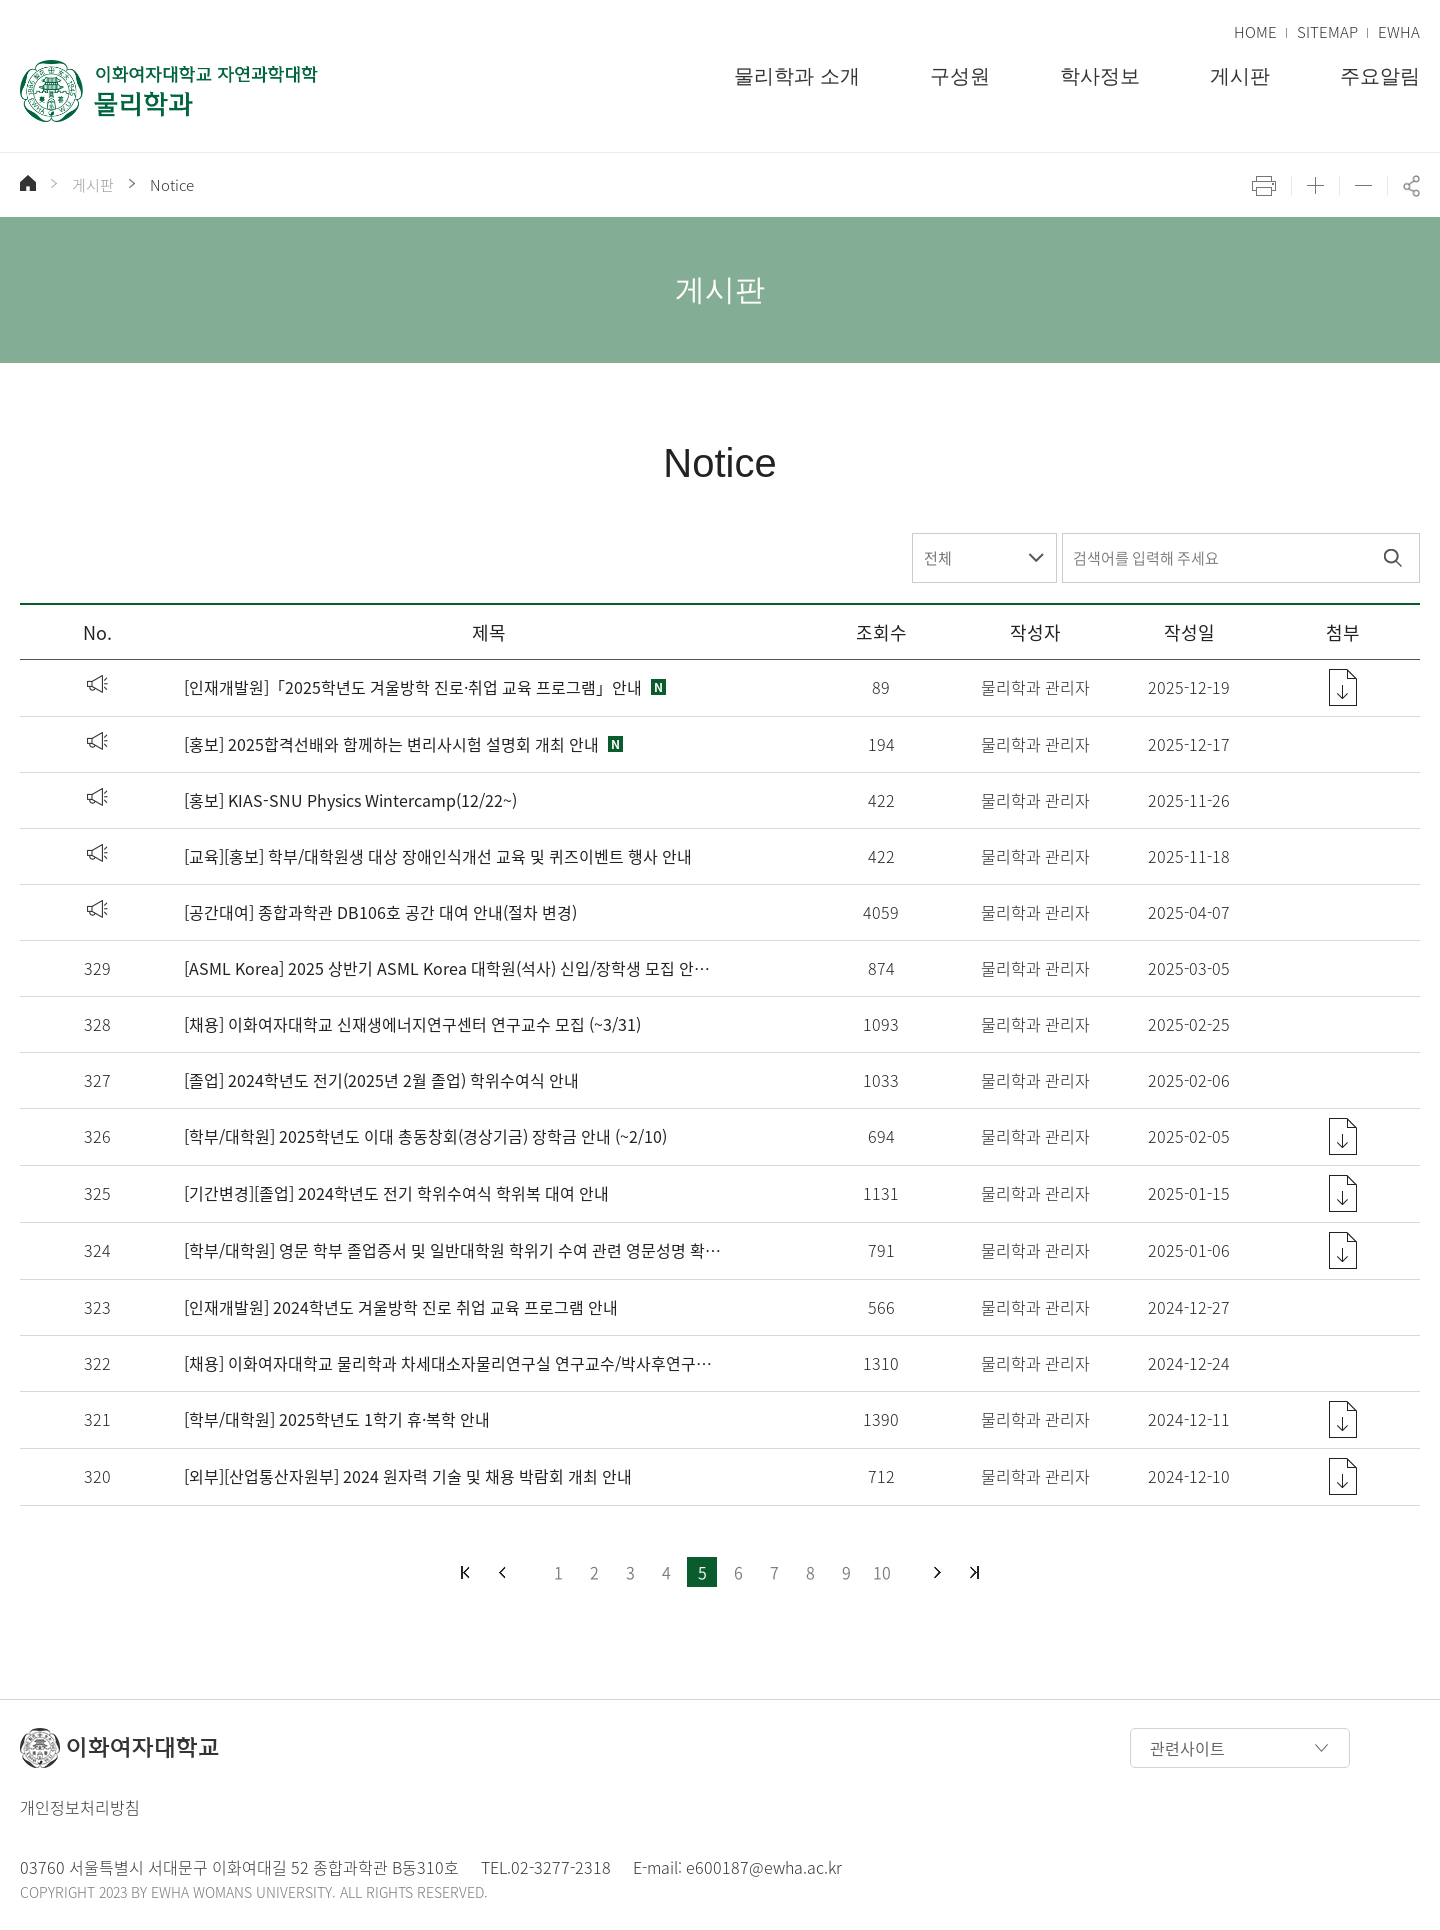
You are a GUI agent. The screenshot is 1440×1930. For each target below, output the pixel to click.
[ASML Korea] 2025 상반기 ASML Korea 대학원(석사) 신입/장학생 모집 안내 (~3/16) (453, 968)
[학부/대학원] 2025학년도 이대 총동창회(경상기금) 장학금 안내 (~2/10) (425, 1136)
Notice (172, 185)
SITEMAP (1327, 32)
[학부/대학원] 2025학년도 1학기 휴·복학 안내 (337, 1419)
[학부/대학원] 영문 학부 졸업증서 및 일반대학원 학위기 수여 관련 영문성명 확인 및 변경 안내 (453, 1250)
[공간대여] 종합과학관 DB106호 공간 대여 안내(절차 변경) (380, 912)
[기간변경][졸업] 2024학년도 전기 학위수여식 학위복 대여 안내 (396, 1193)
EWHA (1399, 32)
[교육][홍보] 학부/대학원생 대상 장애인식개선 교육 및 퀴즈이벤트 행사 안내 (438, 856)
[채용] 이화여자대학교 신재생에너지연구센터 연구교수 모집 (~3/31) (412, 1024)
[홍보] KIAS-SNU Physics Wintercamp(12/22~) (350, 800)
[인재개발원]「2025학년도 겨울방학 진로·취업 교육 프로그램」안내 (413, 687)
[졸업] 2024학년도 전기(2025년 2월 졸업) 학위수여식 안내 (381, 1080)
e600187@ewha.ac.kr (764, 1867)
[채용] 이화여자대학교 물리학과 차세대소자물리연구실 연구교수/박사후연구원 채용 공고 (453, 1363)
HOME (1255, 32)
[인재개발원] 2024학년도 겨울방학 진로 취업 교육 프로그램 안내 (401, 1307)
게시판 (93, 185)
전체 (938, 558)
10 (882, 1572)
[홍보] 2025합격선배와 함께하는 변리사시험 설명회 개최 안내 (391, 744)
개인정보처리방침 (80, 1807)
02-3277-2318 (561, 1867)
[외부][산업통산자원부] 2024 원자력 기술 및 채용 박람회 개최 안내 (408, 1476)
